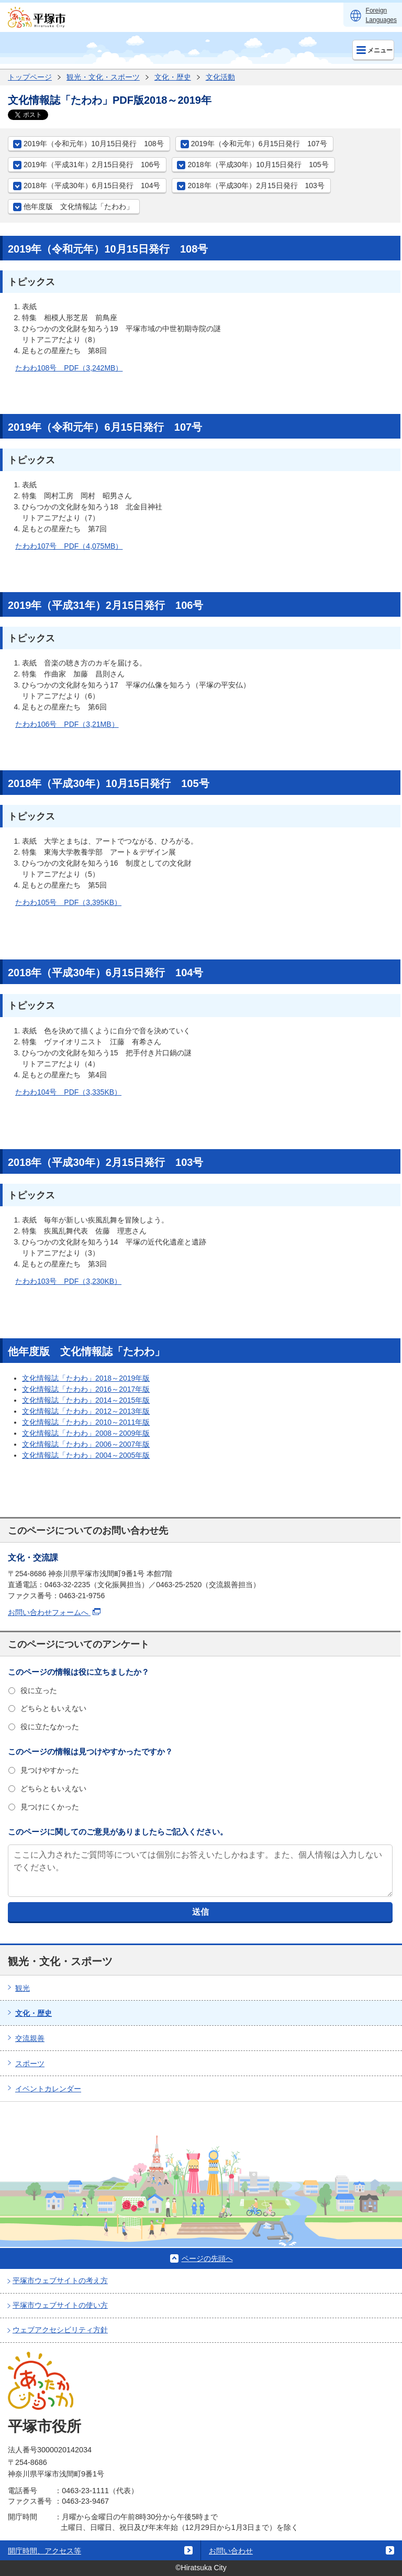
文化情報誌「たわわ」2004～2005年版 (86, 1455)
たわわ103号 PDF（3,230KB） (68, 1281)
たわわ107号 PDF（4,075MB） (68, 546)
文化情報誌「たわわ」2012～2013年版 (86, 1411)
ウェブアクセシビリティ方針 (60, 2330)
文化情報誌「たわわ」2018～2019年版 (86, 1378)
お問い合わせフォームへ (54, 1612)
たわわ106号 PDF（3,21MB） (67, 724)
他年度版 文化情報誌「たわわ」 (78, 206)
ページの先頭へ (207, 2258)
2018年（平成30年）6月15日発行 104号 (92, 185)
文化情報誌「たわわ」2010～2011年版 (86, 1422)
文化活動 (220, 77)
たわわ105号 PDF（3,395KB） (68, 902)
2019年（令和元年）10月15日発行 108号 (94, 143)
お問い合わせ (231, 2551)
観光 (22, 1988)
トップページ (30, 77)
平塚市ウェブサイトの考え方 (60, 2280)
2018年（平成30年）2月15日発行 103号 (255, 185)
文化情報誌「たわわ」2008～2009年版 (86, 1433)
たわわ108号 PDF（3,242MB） (68, 368)
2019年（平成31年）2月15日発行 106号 (92, 164)
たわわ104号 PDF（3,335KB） (68, 1092)
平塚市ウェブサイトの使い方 (60, 2305)
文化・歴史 (172, 77)
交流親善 (29, 2038)
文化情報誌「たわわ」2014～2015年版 (86, 1400)
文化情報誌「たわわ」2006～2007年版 (86, 1444)
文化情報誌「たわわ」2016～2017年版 (86, 1389)
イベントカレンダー (48, 2088)
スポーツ (29, 2063)
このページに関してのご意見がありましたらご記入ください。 (118, 1831)
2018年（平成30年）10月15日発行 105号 (257, 164)
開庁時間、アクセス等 (44, 2551)
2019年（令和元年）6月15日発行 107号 (259, 143)
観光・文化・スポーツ (103, 77)
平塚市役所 (44, 2426)
